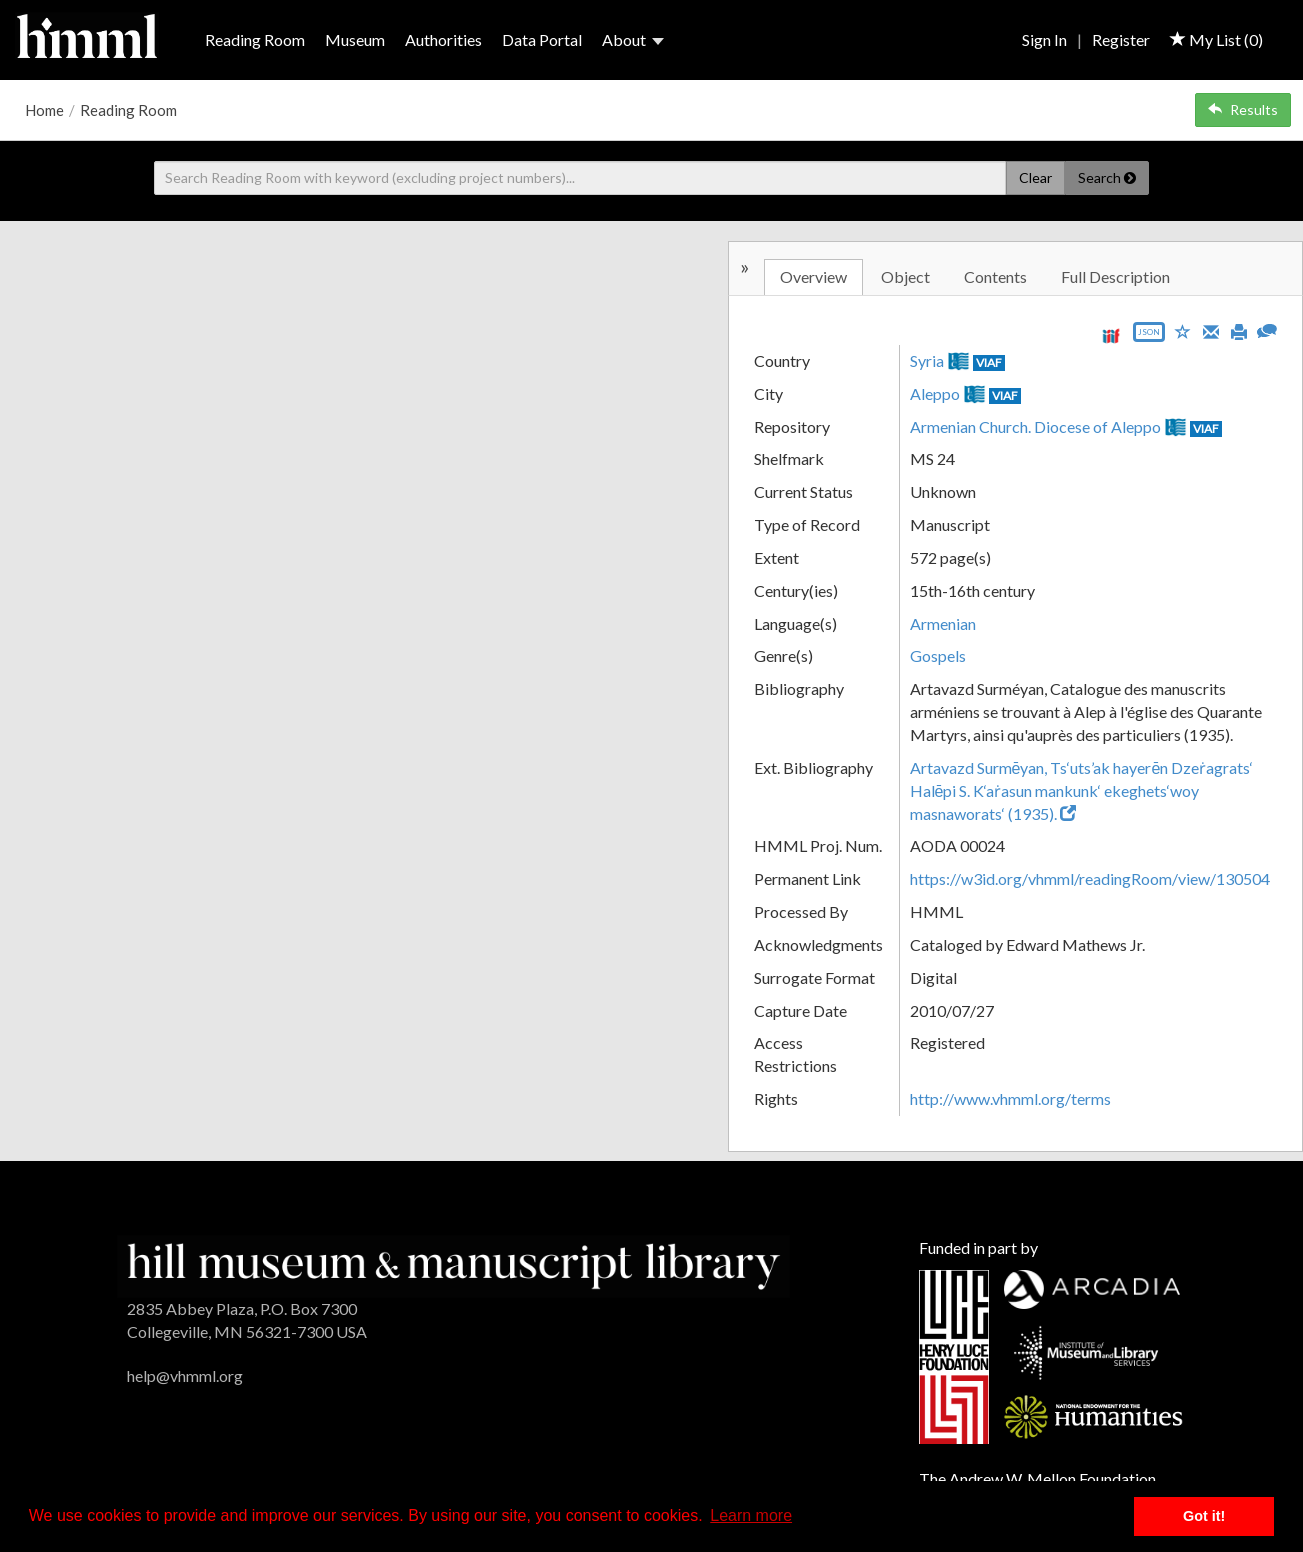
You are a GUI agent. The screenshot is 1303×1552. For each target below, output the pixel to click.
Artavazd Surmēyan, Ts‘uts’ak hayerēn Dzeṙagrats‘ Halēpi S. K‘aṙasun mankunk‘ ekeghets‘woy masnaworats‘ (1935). (1082, 790)
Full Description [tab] (1115, 276)
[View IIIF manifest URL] (1111, 335)
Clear (1035, 177)
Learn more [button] (751, 1515)
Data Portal (542, 39)
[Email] (1211, 330)
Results (1243, 109)
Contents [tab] (995, 276)
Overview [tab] (813, 276)
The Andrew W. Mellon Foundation (1037, 1478)
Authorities (443, 39)
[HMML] (454, 1264)
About (633, 39)
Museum (355, 39)
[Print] (1239, 330)
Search (1107, 177)
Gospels (938, 655)
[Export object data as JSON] (1149, 336)
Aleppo (935, 393)
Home (44, 110)
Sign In (1044, 39)
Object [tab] (905, 276)
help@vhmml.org (185, 1375)
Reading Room (255, 39)
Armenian (943, 623)
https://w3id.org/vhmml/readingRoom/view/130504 (1090, 878)
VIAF (989, 362)
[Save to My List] (1183, 330)
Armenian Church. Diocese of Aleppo (1035, 426)
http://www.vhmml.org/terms (1010, 1098)
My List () (1216, 39)
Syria (927, 360)
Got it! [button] (1204, 1516)
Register (1121, 39)
